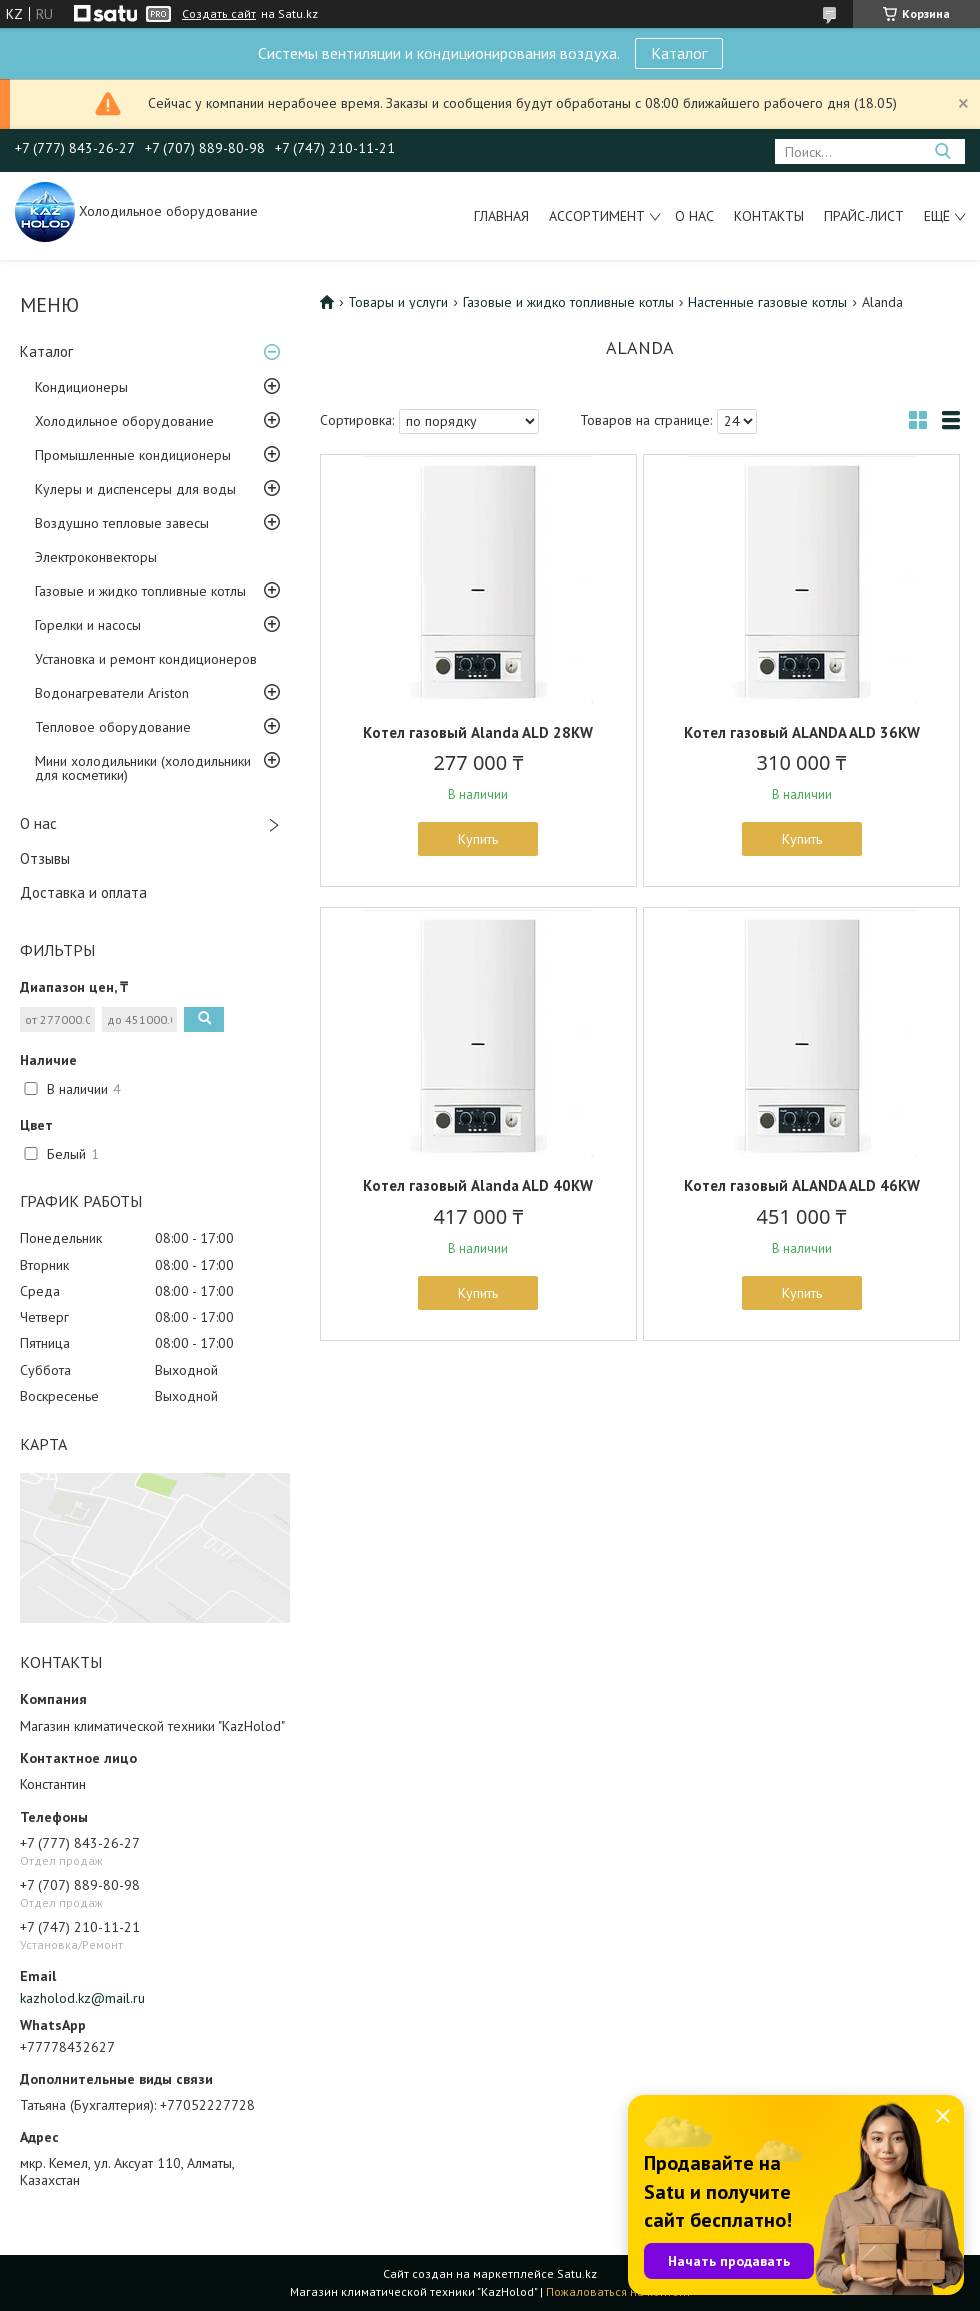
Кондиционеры (81, 387)
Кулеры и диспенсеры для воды (135, 489)
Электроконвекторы (96, 557)
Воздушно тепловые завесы (122, 523)
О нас (694, 216)
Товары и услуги (398, 302)
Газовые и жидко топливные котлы (140, 591)
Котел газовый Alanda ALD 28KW (478, 732)
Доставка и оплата (83, 892)
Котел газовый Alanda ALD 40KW (478, 1185)
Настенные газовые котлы (767, 302)
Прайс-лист (864, 216)
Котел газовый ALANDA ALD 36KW (802, 732)
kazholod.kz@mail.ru (82, 1998)
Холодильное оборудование (124, 421)
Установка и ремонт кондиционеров (146, 659)
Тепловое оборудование (113, 727)
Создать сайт (219, 14)
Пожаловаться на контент (618, 2291)
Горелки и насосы (88, 625)
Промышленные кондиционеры (133, 455)
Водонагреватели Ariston (112, 693)
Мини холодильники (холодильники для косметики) (143, 768)
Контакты (769, 216)
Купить (478, 839)
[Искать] (942, 151)
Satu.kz (577, 2273)
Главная (501, 216)
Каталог (679, 53)
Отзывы (45, 858)
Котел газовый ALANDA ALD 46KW (802, 1185)
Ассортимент (597, 216)
